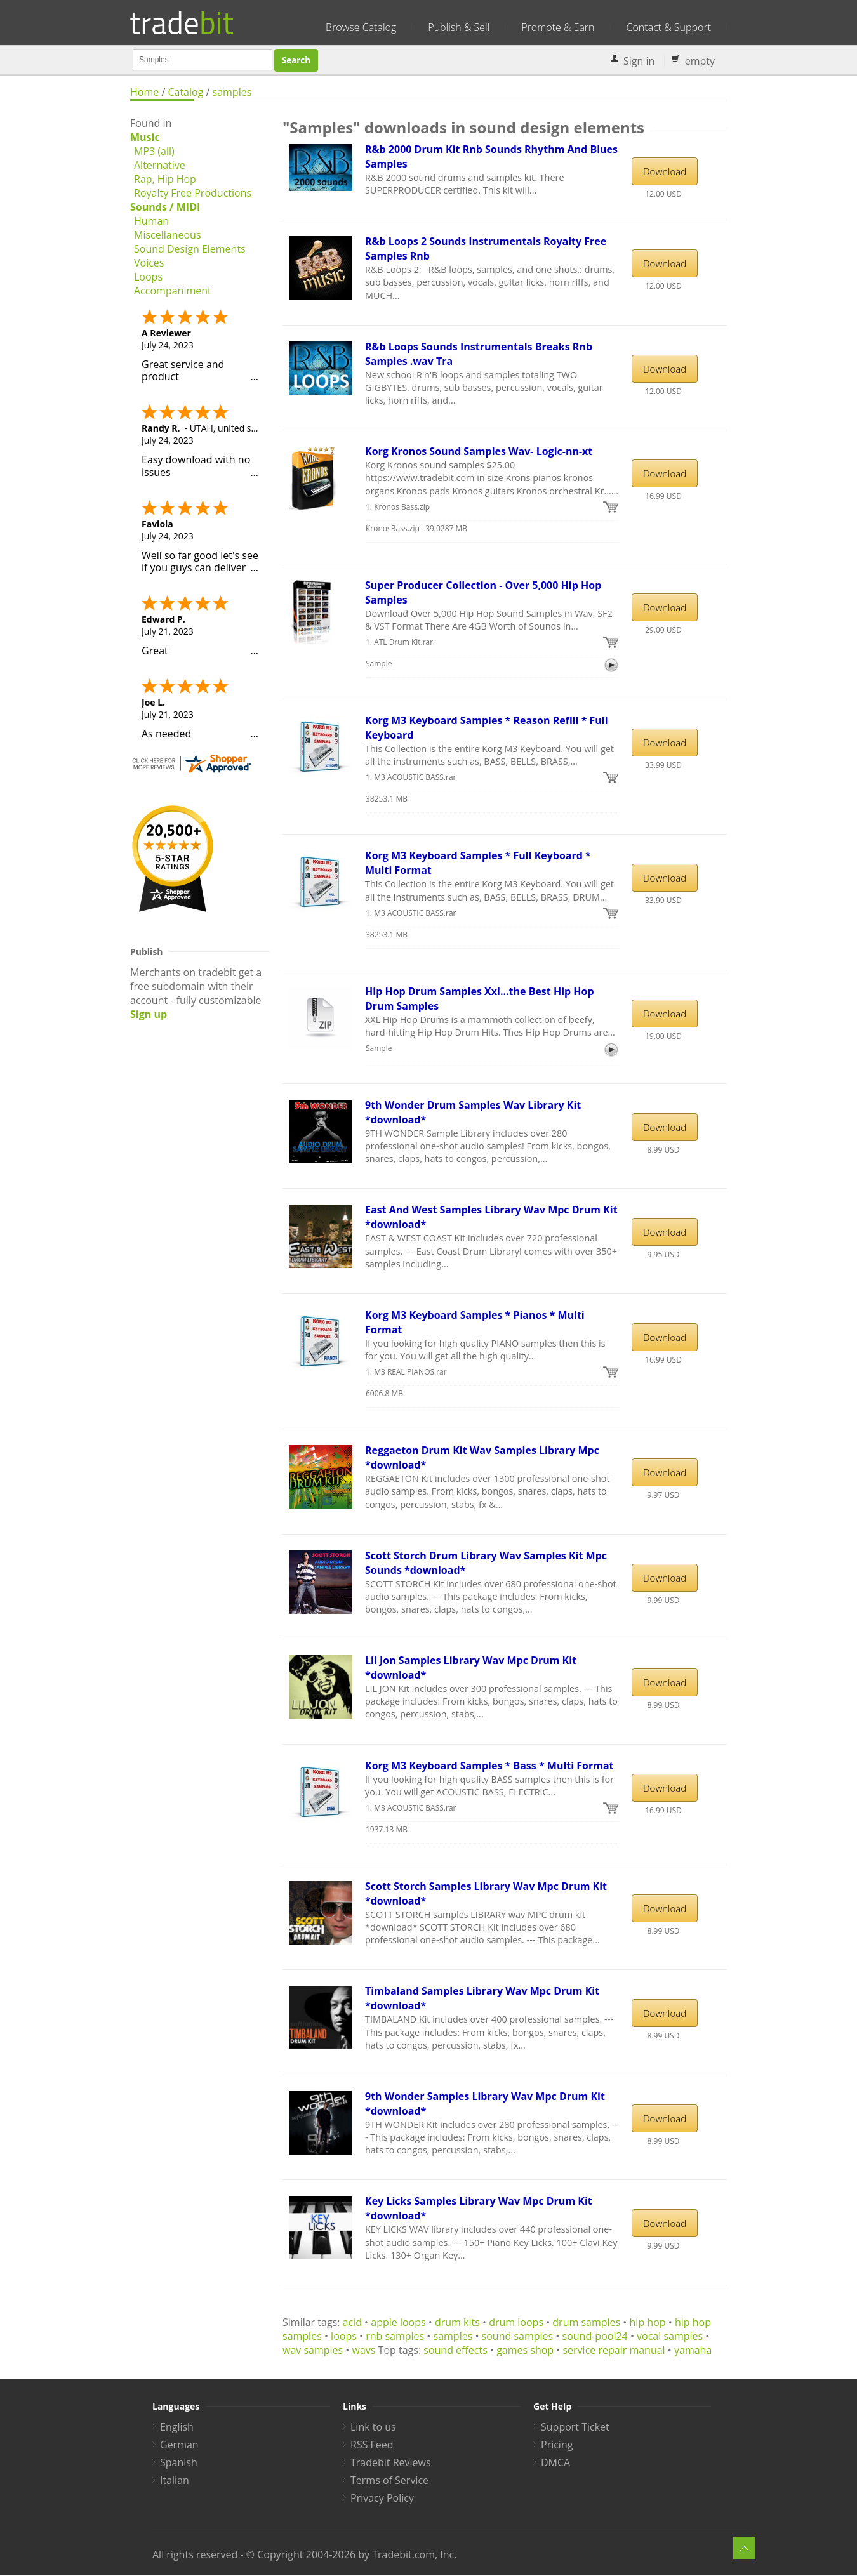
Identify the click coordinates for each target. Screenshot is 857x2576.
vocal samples (670, 2336)
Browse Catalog (361, 27)
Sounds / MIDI (165, 207)
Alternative (159, 165)
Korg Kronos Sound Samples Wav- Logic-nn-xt (478, 451)
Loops (148, 277)
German (179, 2445)
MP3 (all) (154, 151)
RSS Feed (372, 2445)
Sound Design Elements (190, 249)
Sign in (638, 61)
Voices (149, 263)
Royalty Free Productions (192, 193)
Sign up (148, 1014)
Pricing (557, 2445)
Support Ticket (575, 2427)
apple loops (398, 2322)
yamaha (693, 2350)
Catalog (185, 92)
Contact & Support (669, 27)
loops (344, 2336)
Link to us (373, 2427)
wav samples (312, 2350)
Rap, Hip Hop (165, 179)
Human (151, 221)
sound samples (518, 2336)
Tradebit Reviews (390, 2462)
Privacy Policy (382, 2498)
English (177, 2427)
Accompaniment (172, 291)
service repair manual (613, 2350)
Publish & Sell (458, 27)
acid (352, 2322)
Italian (174, 2480)
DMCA (555, 2462)
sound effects (455, 2350)
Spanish (178, 2462)
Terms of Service (389, 2480)
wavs (364, 2350)
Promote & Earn (557, 27)
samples (232, 92)
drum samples (586, 2322)
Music (145, 137)
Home (144, 92)
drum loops (516, 2322)
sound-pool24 (595, 2336)
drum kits (457, 2322)
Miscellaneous (167, 235)
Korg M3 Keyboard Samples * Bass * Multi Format (489, 1766)
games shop (525, 2350)
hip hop (648, 2322)
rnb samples (395, 2336)
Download (664, 171)
